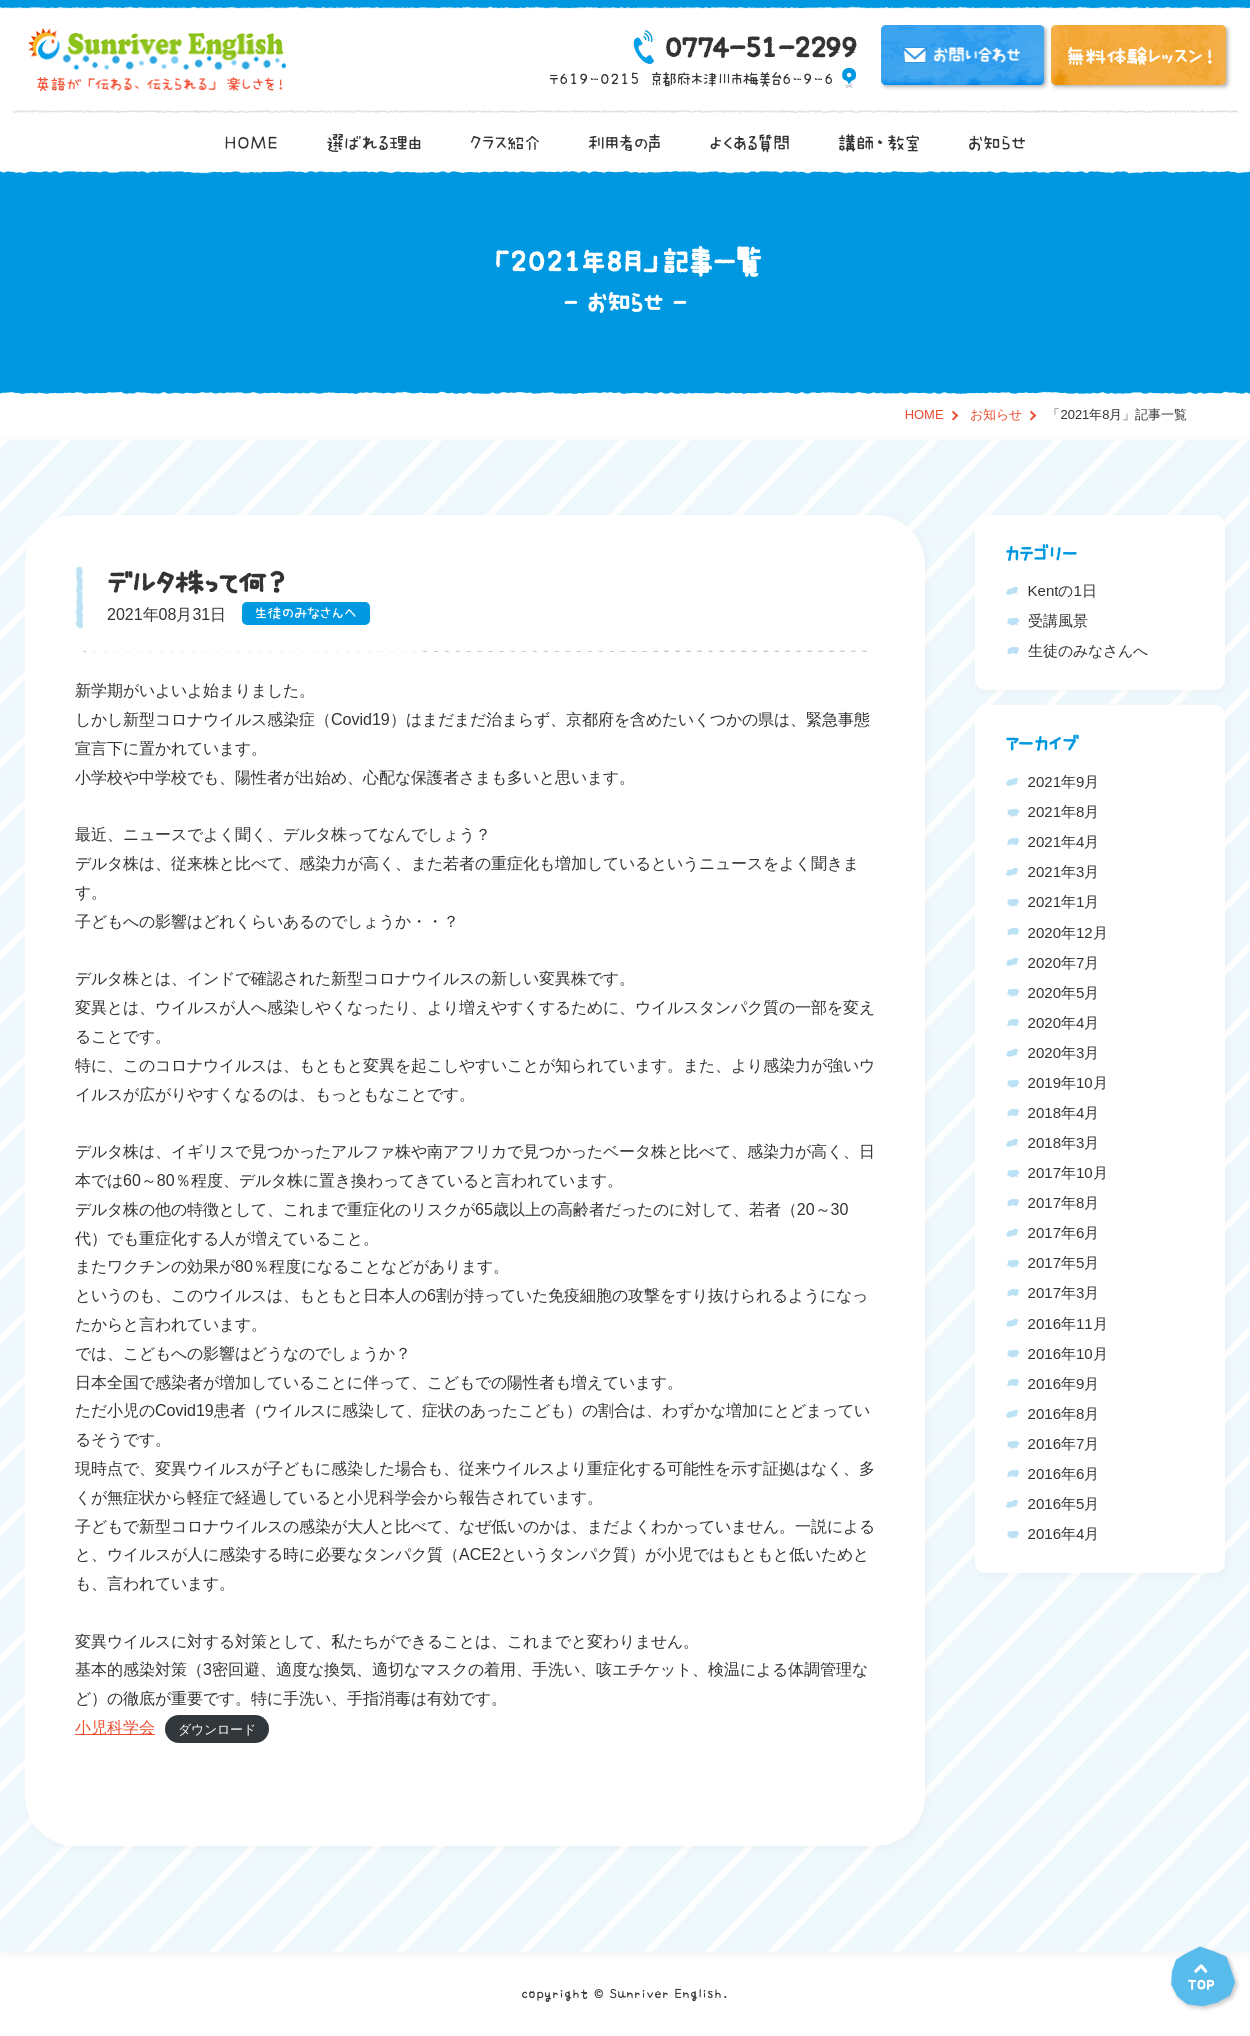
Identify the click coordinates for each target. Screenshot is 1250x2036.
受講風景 (1058, 620)
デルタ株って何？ (197, 583)
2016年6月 (1064, 1473)
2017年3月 (1064, 1292)
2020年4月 (1064, 1022)
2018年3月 (1064, 1142)
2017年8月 (1064, 1202)
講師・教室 (879, 142)
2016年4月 (1064, 1533)
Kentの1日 (1062, 590)
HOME (251, 142)
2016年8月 (1064, 1413)
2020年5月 (1064, 992)
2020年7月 (1064, 962)
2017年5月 (1064, 1262)
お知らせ (997, 142)
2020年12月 (1068, 932)
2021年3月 (1064, 871)
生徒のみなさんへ (306, 614)
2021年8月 (1064, 811)
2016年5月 (1064, 1503)
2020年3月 (1064, 1052)
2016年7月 (1064, 1443)
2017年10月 (1068, 1172)
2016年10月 (1068, 1353)
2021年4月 (1064, 841)
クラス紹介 (505, 142)
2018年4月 (1064, 1112)
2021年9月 (1064, 781)
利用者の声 (624, 142)
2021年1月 (1064, 901)
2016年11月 (1068, 1323)
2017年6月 (1064, 1232)
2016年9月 (1064, 1383)
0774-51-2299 (759, 48)
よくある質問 (749, 142)
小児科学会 (115, 1727)
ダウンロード (217, 1728)
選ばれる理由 (374, 142)
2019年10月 (1068, 1082)
